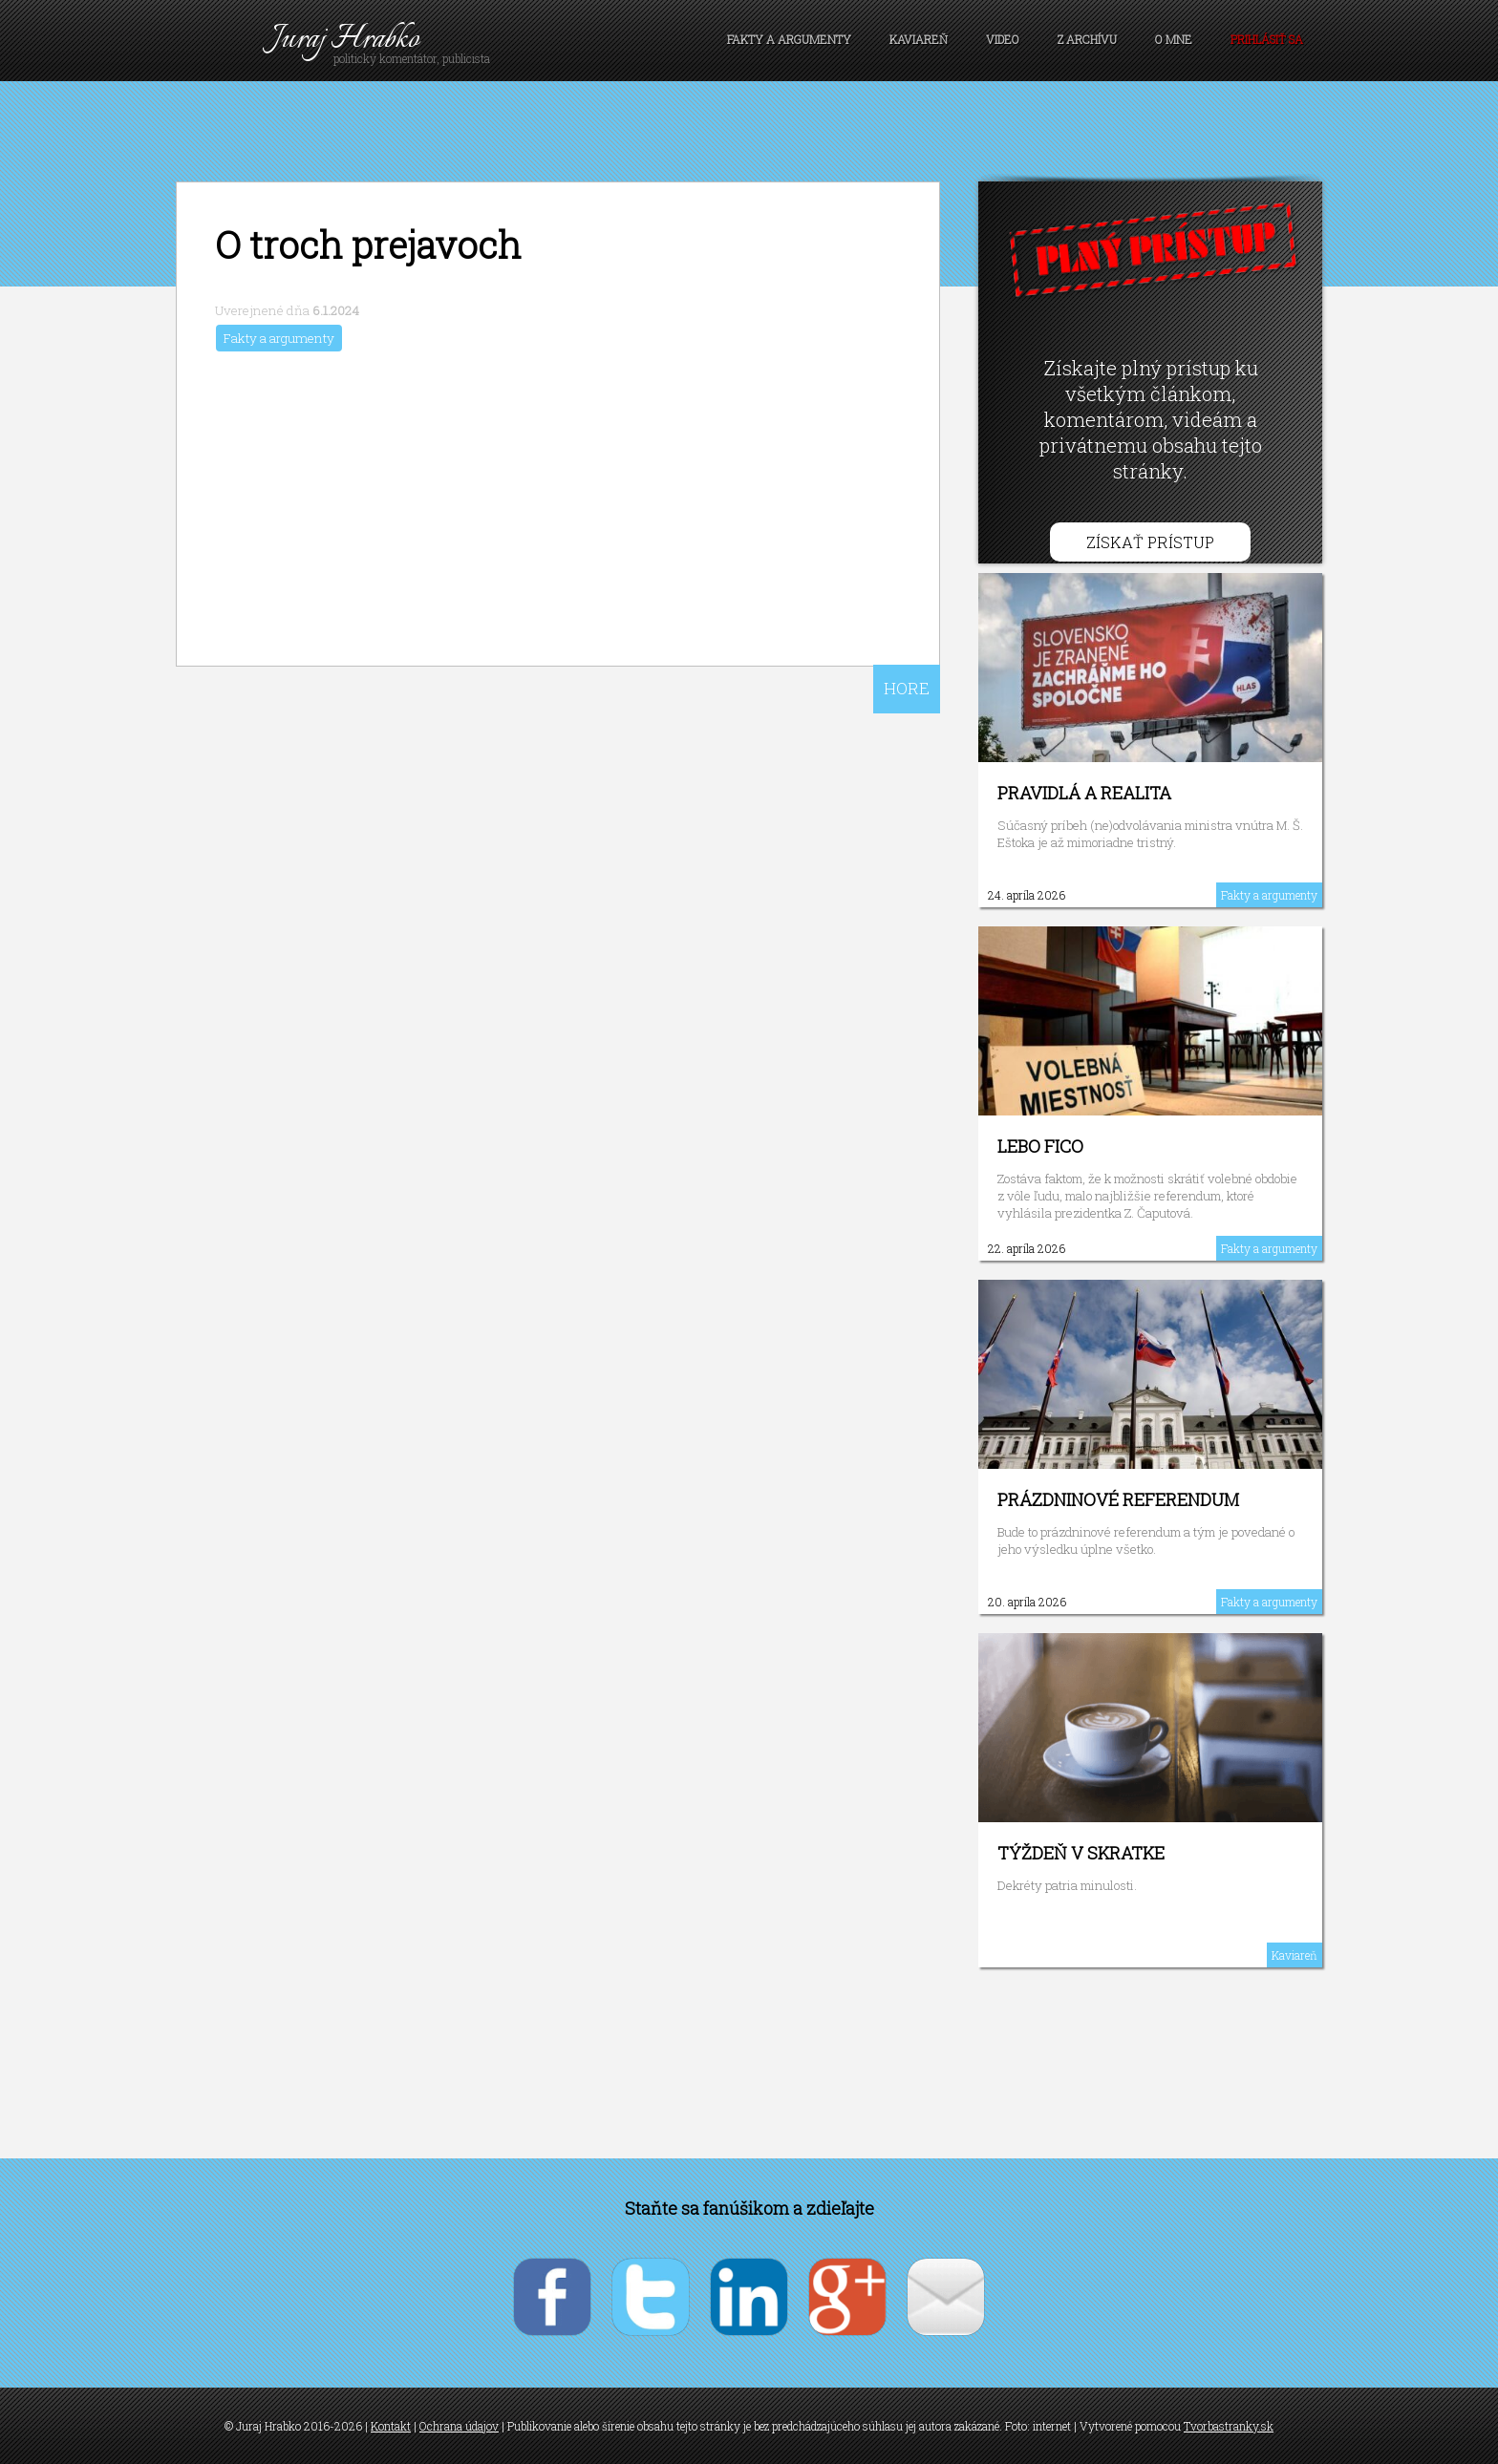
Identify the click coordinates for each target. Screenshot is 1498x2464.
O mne (1173, 39)
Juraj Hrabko (345, 39)
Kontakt (391, 2425)
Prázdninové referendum (1118, 1499)
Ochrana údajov (459, 2425)
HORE (907, 688)
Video (1002, 39)
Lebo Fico (1040, 1146)
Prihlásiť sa (1266, 39)
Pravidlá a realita (1084, 792)
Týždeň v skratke (1081, 1852)
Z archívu (1087, 39)
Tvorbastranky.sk (1228, 2425)
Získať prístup (1150, 542)
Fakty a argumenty (789, 39)
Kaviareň (918, 39)
